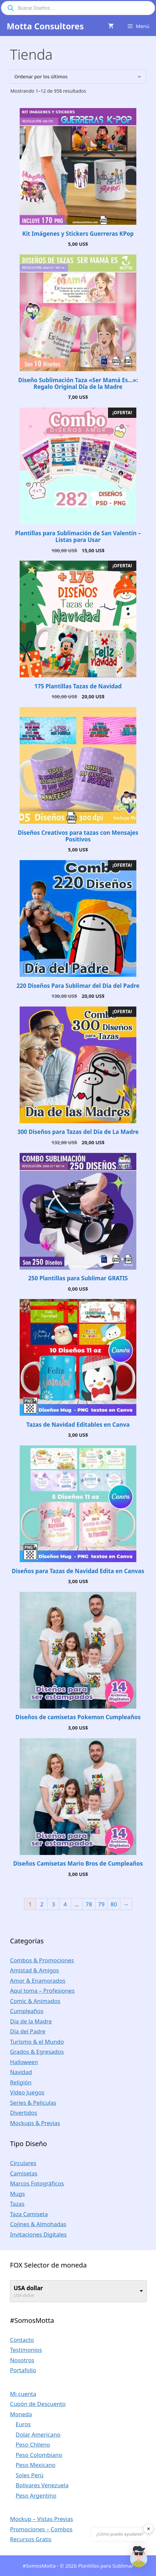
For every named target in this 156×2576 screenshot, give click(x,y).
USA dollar (28, 2288)
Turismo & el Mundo (37, 2041)
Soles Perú (30, 2475)
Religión (21, 2082)
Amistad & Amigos (34, 1970)
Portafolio (23, 2370)
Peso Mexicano (35, 2465)
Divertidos (23, 2112)
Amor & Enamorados (37, 1980)
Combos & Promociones (42, 1960)
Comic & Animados (35, 2001)
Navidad (21, 2072)
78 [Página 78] (89, 1904)
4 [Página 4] (65, 1904)
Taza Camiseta (29, 2214)
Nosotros (22, 2360)
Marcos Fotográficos (37, 2183)
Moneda (21, 2414)
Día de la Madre (31, 2021)
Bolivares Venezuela (42, 2485)
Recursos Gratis (30, 2539)
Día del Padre (27, 2031)
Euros (23, 2424)
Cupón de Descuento (38, 2404)
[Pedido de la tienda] (78, 76)
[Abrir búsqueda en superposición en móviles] (78, 8)
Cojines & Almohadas (38, 2224)
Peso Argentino (36, 2495)
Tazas (17, 2203)
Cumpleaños (26, 2011)
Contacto (22, 2340)
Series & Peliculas (33, 2102)
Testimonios (26, 2350)
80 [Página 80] (114, 1904)
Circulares (23, 2163)
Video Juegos (27, 2092)
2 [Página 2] (41, 1904)
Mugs (17, 2193)
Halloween (24, 2062)
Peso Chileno (33, 2444)
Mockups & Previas (35, 2123)
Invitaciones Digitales (38, 2234)
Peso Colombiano (39, 2455)
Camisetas (23, 2173)
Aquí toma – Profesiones (42, 1990)
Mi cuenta (23, 2394)
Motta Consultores (45, 26)
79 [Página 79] (101, 1904)
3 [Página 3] (53, 1904)
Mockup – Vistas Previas (41, 2519)
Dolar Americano (38, 2434)
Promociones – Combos (41, 2529)
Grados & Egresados (37, 2051)
